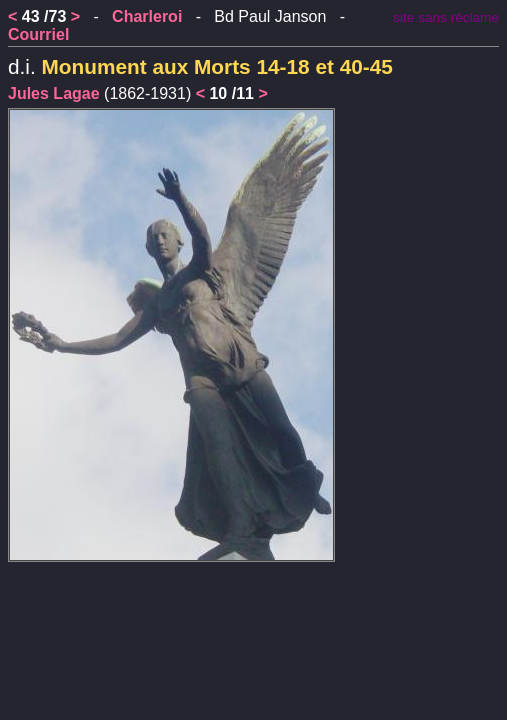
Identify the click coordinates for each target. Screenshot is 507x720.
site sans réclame (446, 17)
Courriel (38, 34)
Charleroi (147, 16)
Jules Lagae (54, 93)
